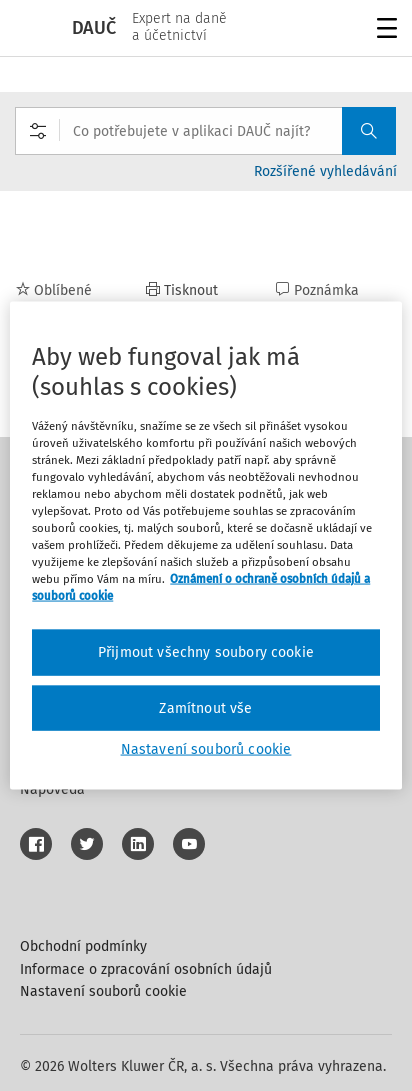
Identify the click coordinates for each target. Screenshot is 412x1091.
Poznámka (317, 290)
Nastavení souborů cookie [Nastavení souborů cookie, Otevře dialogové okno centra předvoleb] (206, 749)
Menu (383, 30)
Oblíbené (54, 290)
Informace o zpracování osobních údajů (146, 969)
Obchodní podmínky (83, 946)
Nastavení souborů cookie (103, 991)
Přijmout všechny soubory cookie (206, 652)
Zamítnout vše (205, 707)
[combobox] (205, 131)
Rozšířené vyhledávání (325, 171)
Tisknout (182, 290)
